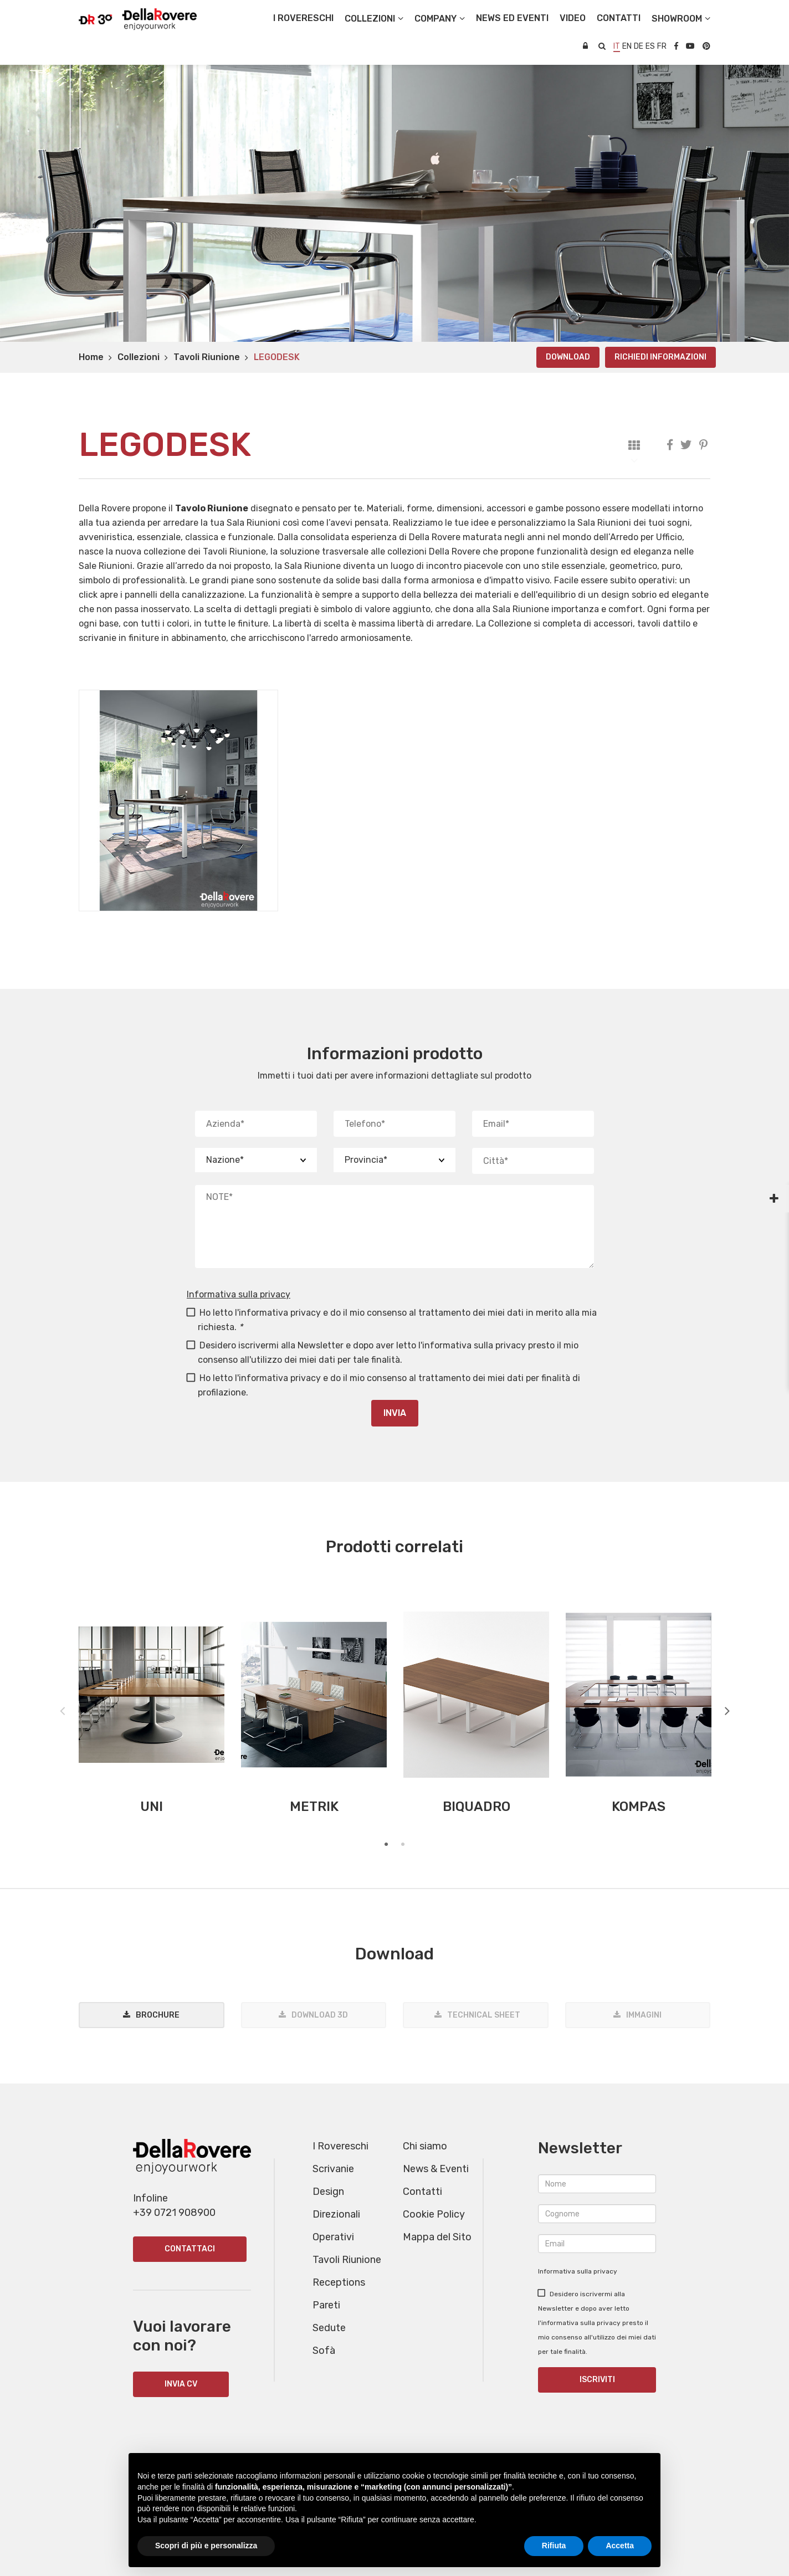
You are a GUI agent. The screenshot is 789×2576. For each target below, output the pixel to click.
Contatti (422, 2191)
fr (662, 46)
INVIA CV (181, 2384)
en (627, 46)
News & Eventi (436, 2169)
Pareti (326, 2305)
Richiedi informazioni (660, 357)
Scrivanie (333, 2169)
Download (568, 357)
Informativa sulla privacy (238, 1294)
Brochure (158, 2015)
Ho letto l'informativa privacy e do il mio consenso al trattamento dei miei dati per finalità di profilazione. (383, 1385)
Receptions (338, 2282)
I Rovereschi (303, 18)
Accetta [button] (620, 2545)
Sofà (323, 2350)
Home (91, 357)
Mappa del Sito (437, 2237)
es (650, 46)
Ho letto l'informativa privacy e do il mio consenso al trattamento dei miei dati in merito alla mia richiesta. (392, 1319)
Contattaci (190, 2249)
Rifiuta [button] (554, 2545)
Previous (62, 1708)
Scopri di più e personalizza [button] (206, 2545)
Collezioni (138, 357)
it (616, 46)
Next (726, 1708)
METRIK (314, 1806)
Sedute (329, 2328)
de (638, 46)
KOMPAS (638, 1806)
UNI (151, 1806)
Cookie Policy (434, 2214)
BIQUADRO (476, 1806)
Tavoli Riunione (206, 357)
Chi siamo (425, 2146)
